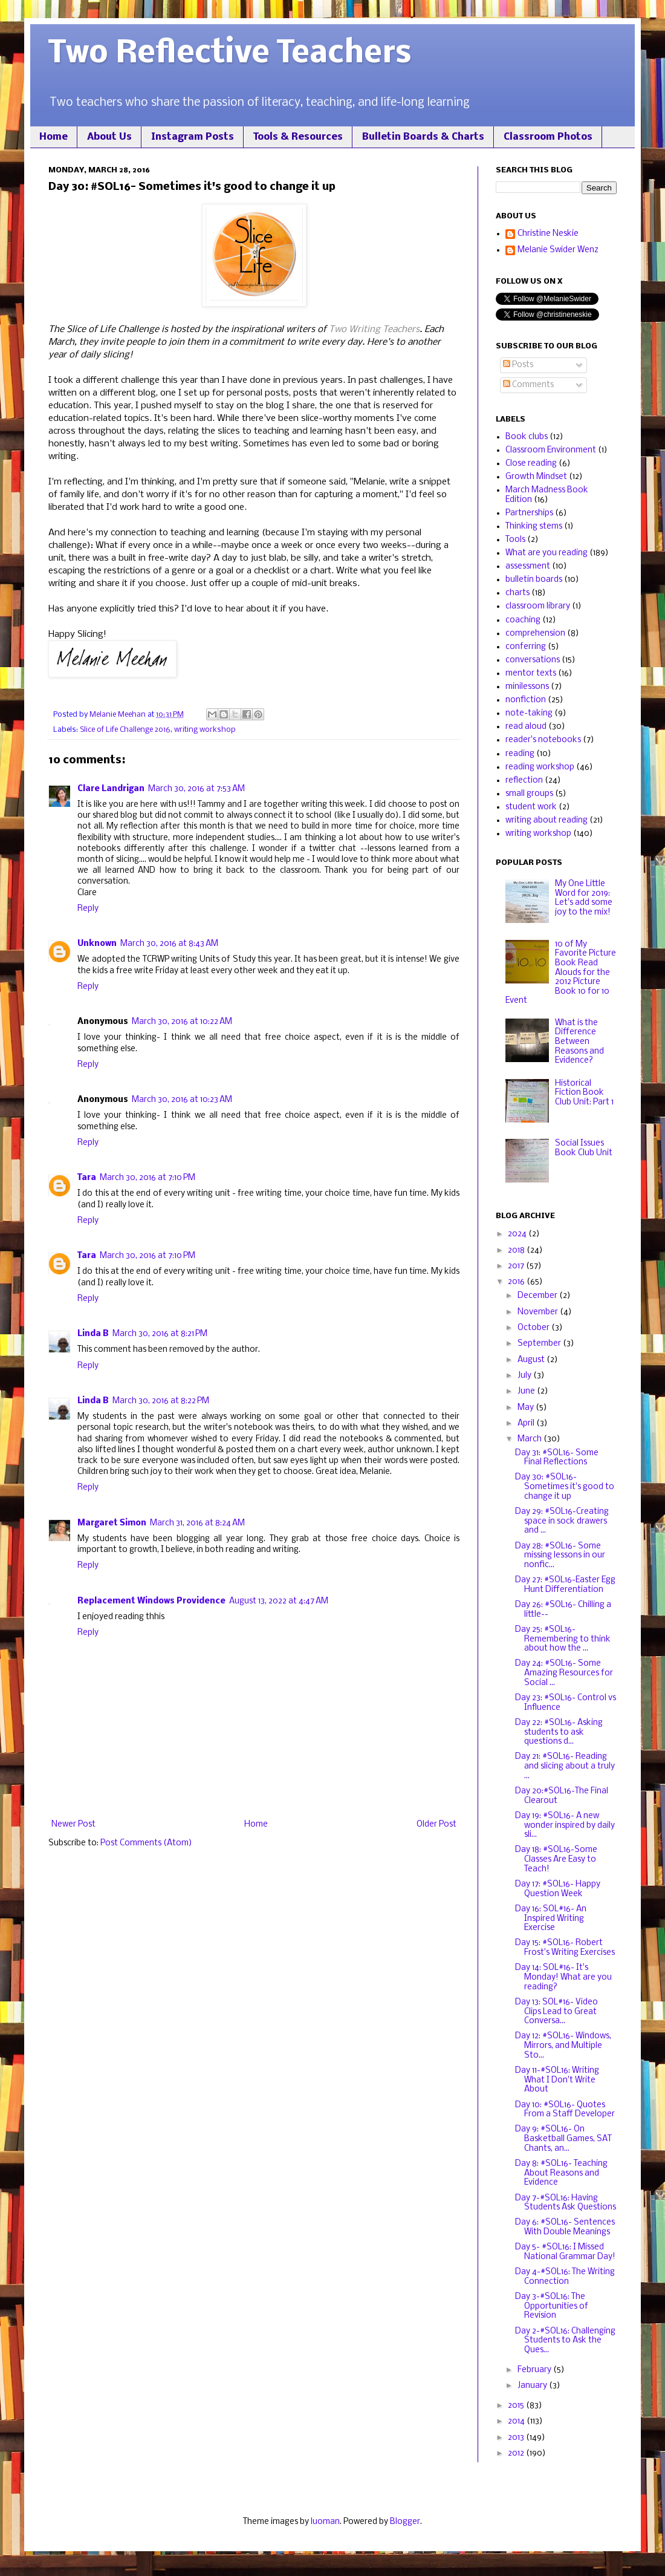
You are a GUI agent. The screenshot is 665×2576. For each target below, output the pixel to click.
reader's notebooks (543, 740)
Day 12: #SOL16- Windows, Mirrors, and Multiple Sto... (563, 2045)
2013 (517, 2437)
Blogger (405, 2521)
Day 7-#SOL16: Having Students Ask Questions (565, 2203)
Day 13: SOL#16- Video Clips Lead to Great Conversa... (556, 2012)
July (525, 1375)
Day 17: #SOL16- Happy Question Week (557, 1889)
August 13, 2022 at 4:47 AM (278, 1601)
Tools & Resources (298, 137)
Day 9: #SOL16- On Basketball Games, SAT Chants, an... (563, 2139)
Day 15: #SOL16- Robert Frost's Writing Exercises (565, 1948)
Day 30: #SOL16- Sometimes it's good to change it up (564, 1487)
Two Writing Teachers (374, 329)
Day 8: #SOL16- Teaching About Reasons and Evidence (561, 2173)
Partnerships (529, 513)
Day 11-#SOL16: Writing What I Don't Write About (557, 2080)
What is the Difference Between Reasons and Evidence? (579, 1042)
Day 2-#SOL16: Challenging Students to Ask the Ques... (565, 2341)
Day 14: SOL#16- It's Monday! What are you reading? (563, 1977)
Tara (86, 1177)
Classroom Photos (548, 137)
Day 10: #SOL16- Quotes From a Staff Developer (565, 2110)
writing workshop (205, 730)
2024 (518, 1234)
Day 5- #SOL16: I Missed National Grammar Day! (565, 2252)
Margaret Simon (111, 1523)
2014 (517, 2421)
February (535, 2370)
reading (519, 753)
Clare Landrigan (110, 789)
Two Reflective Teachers (230, 54)
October (534, 1327)
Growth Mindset (536, 476)
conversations (532, 660)
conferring (525, 646)
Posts (518, 365)
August (532, 1360)
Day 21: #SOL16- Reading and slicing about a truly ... (565, 1766)
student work (531, 807)
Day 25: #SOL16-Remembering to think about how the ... (563, 1639)
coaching (522, 620)
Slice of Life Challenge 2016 (125, 730)
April (526, 1423)
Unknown (97, 943)
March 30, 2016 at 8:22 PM (160, 1401)
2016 (517, 1281)
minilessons (527, 686)
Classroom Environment (550, 450)
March (530, 1439)
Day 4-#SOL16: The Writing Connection (565, 2277)
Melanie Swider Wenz (557, 250)
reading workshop (539, 767)
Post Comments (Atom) (146, 1843)
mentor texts (530, 673)
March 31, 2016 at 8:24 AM (197, 1523)
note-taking (529, 713)
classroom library (537, 606)
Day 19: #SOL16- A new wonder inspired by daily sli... (565, 1825)
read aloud (526, 726)
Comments (528, 385)
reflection (524, 780)
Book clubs (526, 437)
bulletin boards (533, 579)
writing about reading (546, 820)
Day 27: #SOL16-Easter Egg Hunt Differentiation (565, 1585)
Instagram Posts (192, 137)
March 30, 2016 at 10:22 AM (182, 1021)
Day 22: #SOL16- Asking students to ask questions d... (559, 1732)
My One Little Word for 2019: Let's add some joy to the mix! (583, 898)
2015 (517, 2405)
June (527, 1391)
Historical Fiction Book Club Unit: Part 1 (584, 1093)
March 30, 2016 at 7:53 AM (196, 789)
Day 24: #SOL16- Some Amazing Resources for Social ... (564, 1673)
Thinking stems (533, 526)
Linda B (93, 1334)
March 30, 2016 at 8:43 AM (169, 943)
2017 (517, 1266)
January (533, 2385)
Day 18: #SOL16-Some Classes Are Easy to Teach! (556, 1859)
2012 (517, 2453)
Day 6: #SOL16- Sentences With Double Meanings (565, 2227)
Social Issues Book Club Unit (583, 1148)
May (526, 1407)
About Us (109, 137)
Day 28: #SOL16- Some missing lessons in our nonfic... (560, 1556)
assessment (527, 566)
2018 (517, 1250)
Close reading (531, 463)
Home (53, 137)
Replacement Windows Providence (151, 1601)
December (538, 1295)
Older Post (436, 1824)
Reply (88, 908)
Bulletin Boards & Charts (423, 137)
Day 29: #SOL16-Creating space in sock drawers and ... (562, 1521)
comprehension (535, 633)
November (538, 1312)
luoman (325, 2521)
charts (517, 593)
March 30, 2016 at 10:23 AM (182, 1099)
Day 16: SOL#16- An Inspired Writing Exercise (550, 1918)
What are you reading (546, 553)
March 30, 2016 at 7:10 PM (147, 1177)
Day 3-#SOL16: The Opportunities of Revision (551, 2306)
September (540, 1343)
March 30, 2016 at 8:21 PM (159, 1334)
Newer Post (73, 1824)
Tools (515, 539)
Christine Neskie (548, 233)
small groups (529, 793)
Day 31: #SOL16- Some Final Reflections (556, 1458)
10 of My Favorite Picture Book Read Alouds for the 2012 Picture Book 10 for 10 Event (560, 973)
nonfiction (525, 700)
